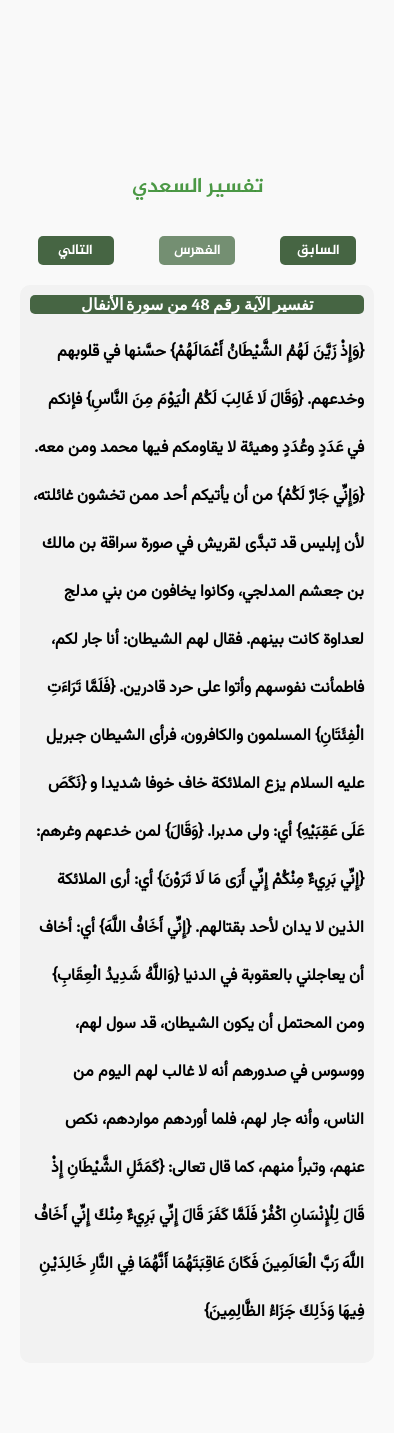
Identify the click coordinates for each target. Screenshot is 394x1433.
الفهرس (197, 250)
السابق (318, 250)
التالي (75, 250)
